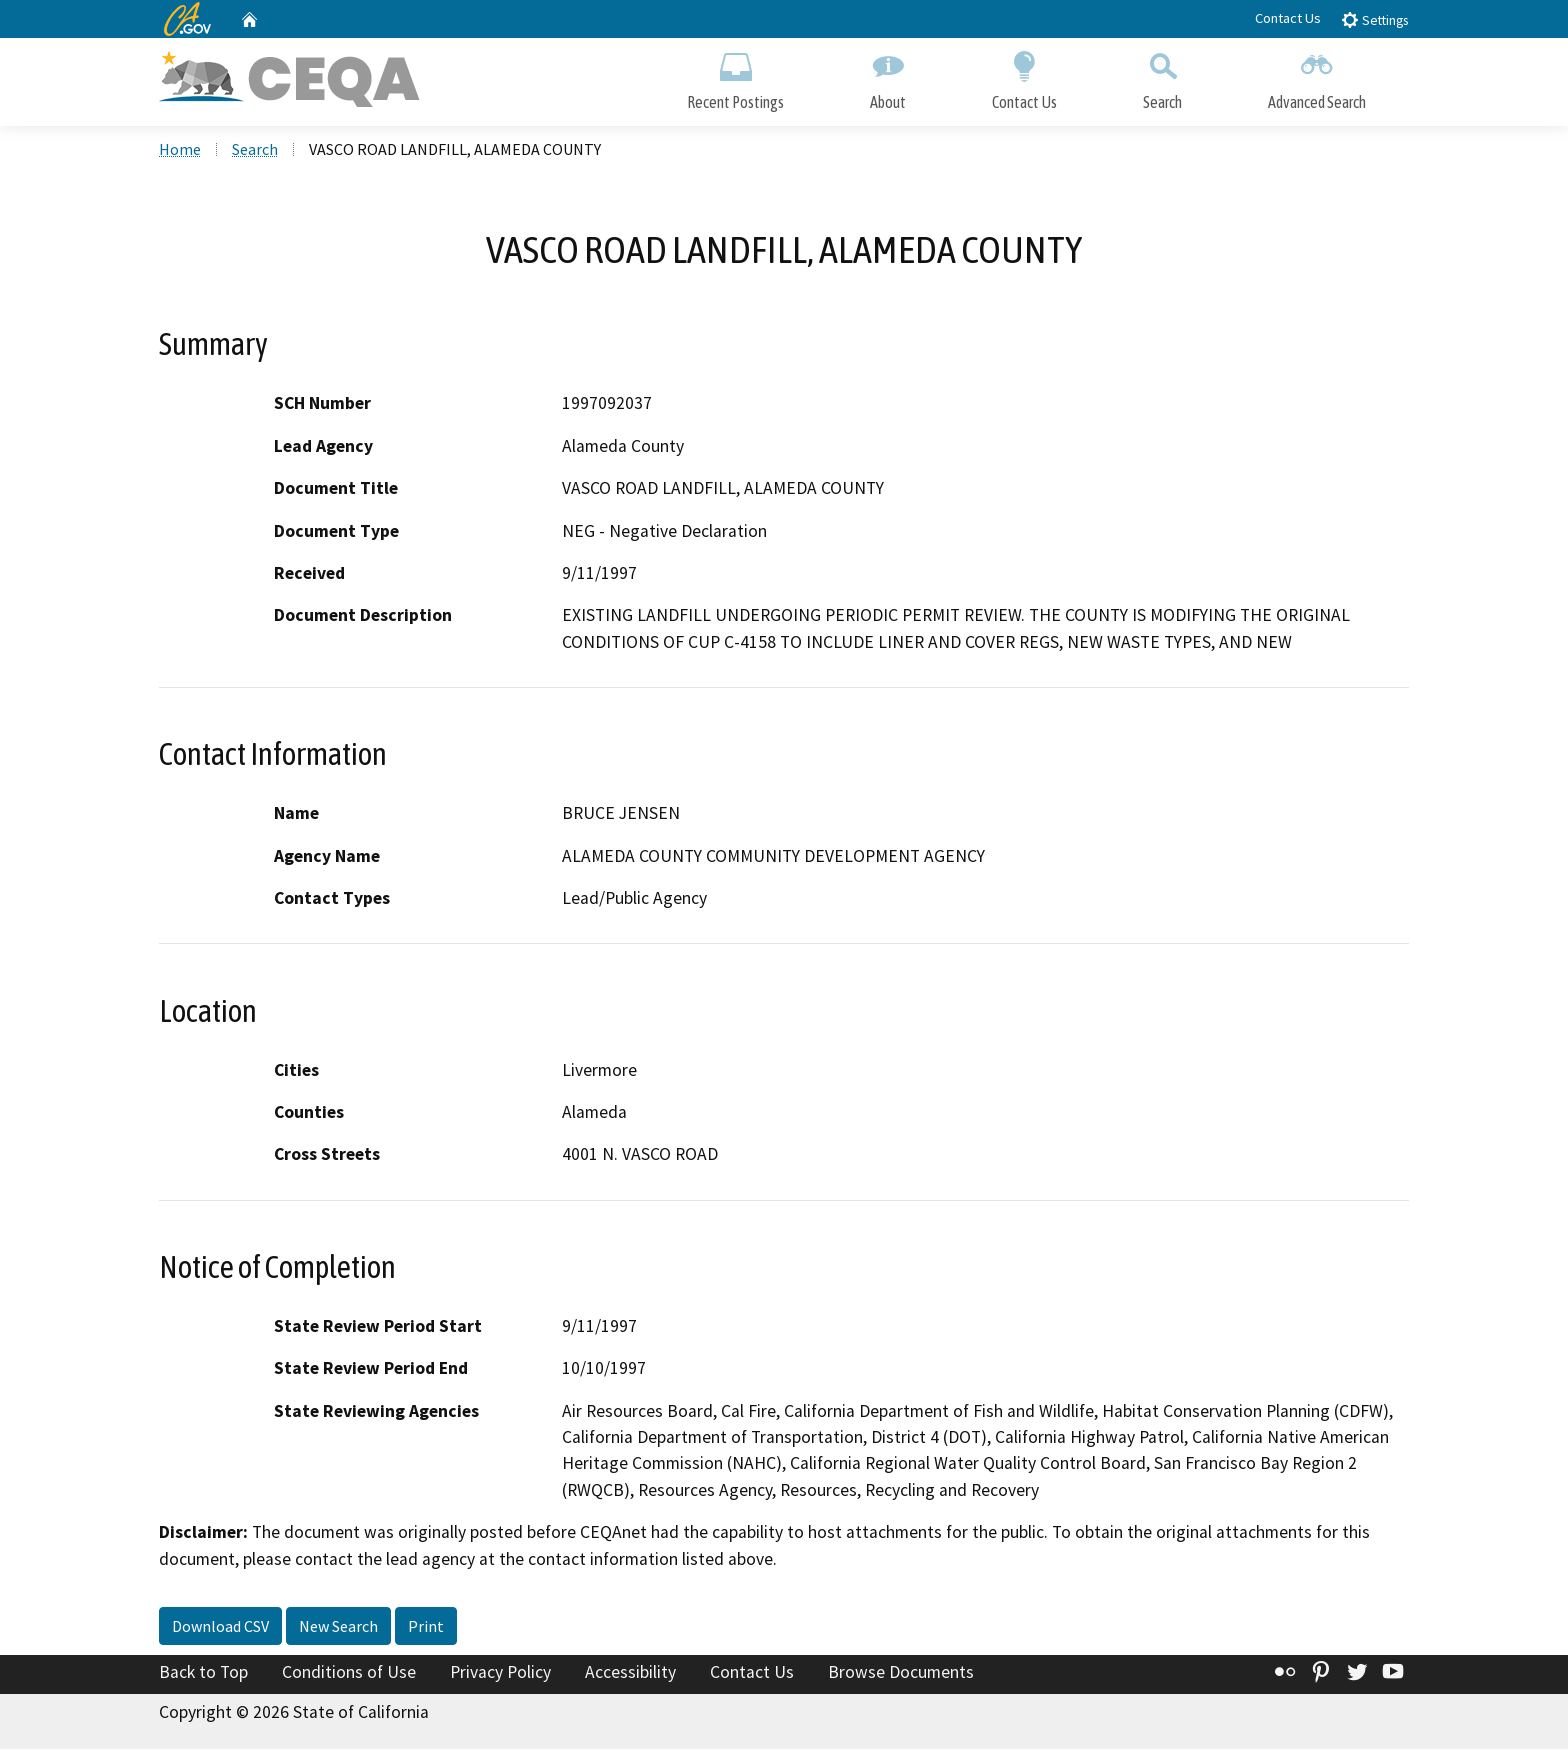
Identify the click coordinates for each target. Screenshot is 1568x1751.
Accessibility (630, 1675)
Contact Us (1288, 18)
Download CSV (220, 1629)
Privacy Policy (500, 1675)
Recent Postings (735, 77)
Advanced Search (1317, 77)
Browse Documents (901, 1675)
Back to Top (203, 1675)
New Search (338, 1629)
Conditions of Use (349, 1675)
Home (180, 151)
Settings (1374, 19)
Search (1162, 77)
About (888, 77)
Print (426, 1629)
